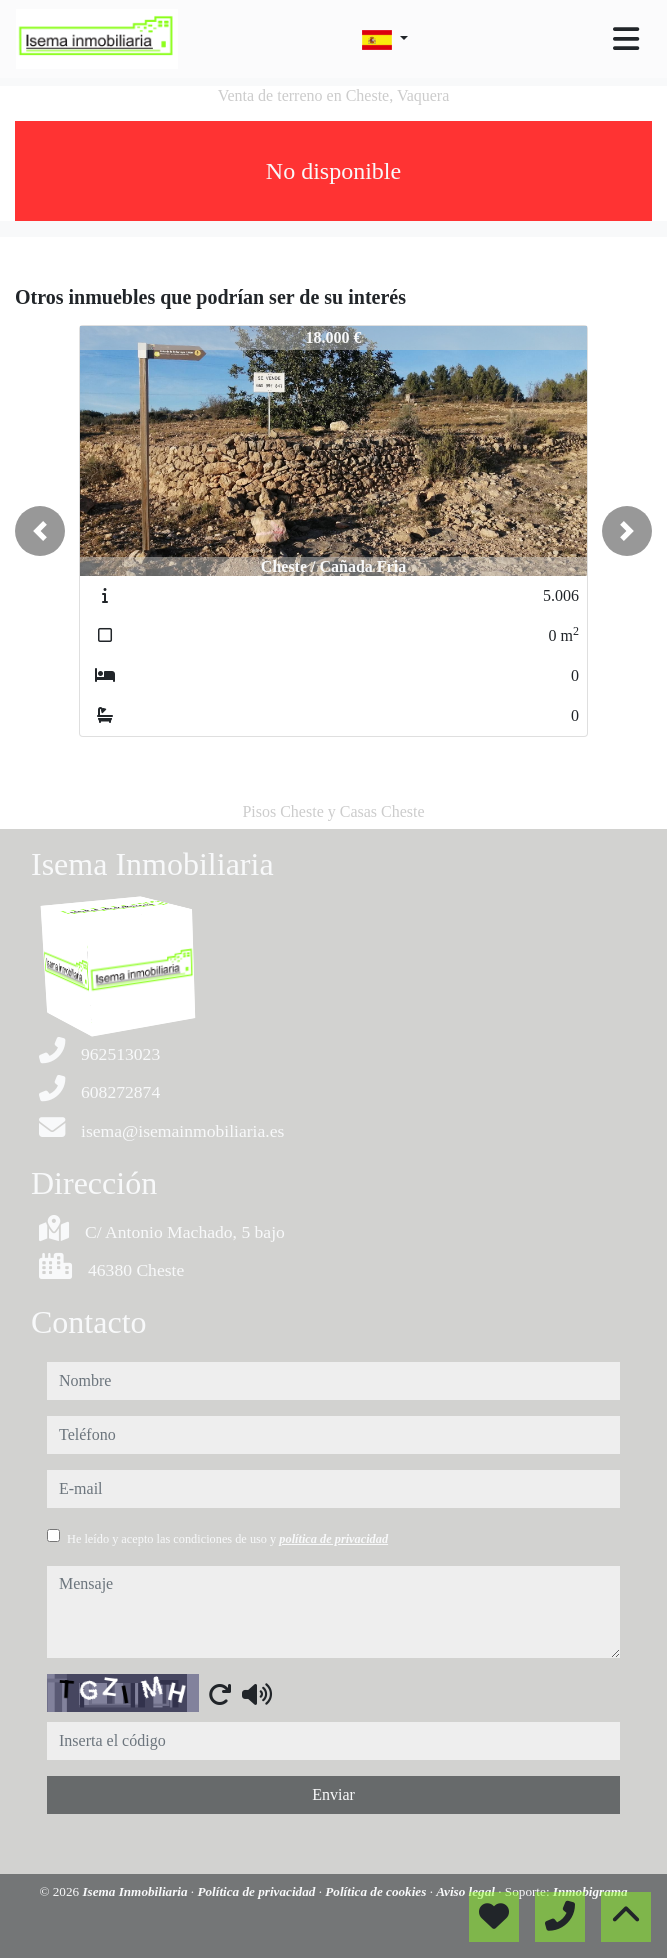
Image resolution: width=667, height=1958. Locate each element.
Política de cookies (377, 1891)
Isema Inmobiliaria (136, 1891)
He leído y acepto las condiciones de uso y (227, 1539)
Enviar (333, 1794)
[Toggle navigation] (626, 39)
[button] (40, 531)
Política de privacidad (257, 1891)
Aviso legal (467, 1891)
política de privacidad (333, 1539)
